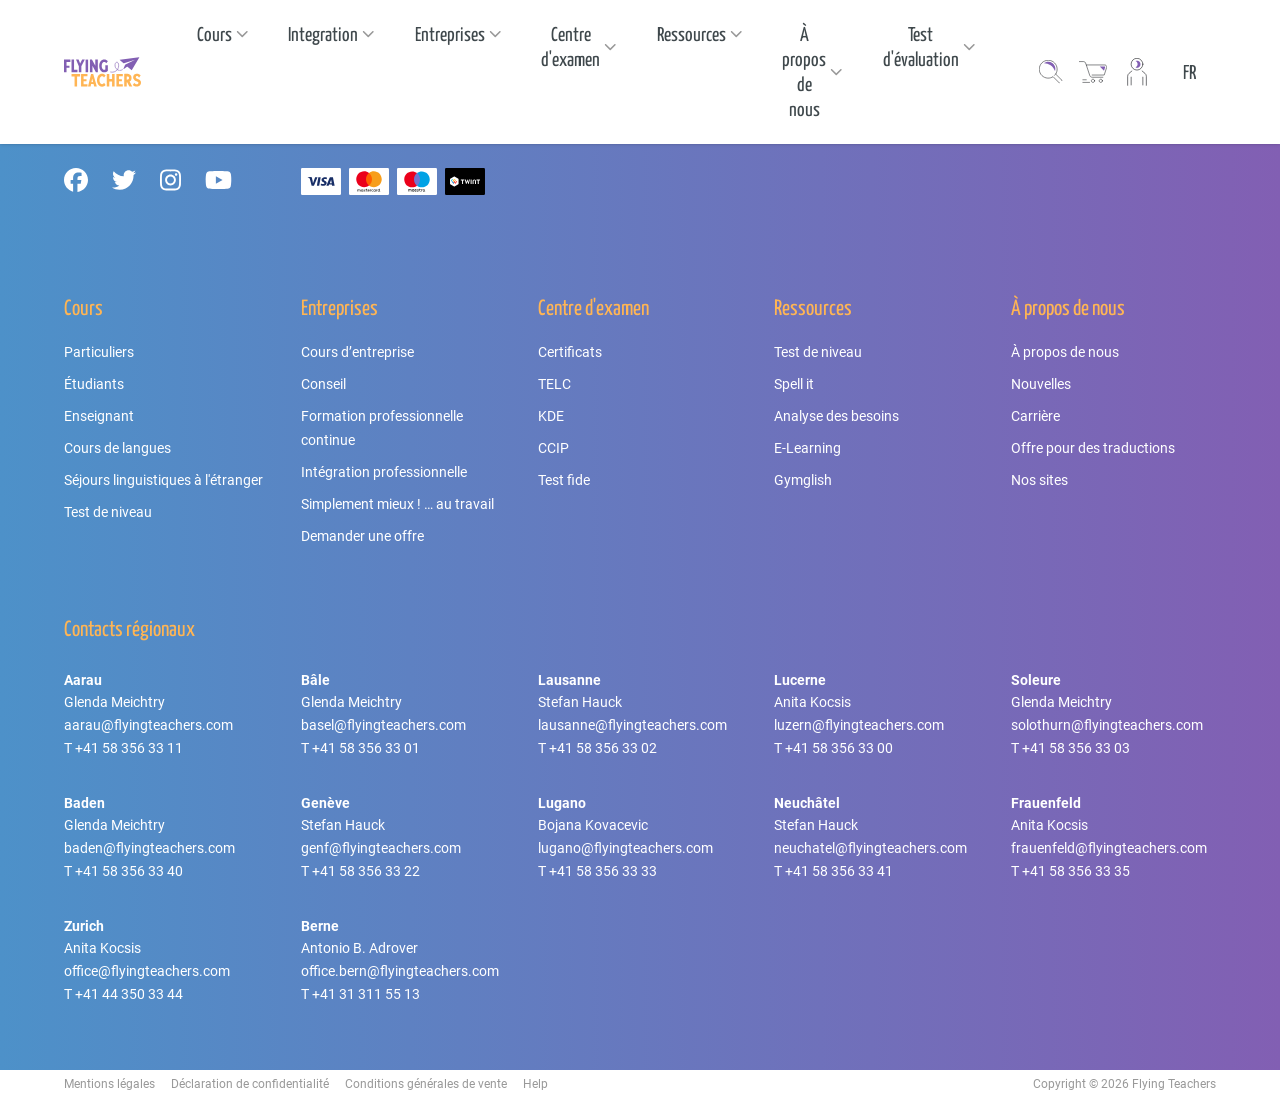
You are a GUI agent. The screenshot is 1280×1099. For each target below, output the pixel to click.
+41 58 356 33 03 (1076, 748)
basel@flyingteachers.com (383, 725)
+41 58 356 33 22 (366, 871)
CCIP (553, 448)
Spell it (794, 384)
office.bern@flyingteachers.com (400, 971)
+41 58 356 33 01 (366, 748)
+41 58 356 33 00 (839, 748)
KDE (551, 416)
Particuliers (99, 352)
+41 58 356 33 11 (129, 748)
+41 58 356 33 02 (603, 748)
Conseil (323, 384)
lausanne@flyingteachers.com (632, 725)
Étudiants (94, 384)
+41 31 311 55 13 (366, 994)
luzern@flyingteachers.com (859, 725)
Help (535, 1084)
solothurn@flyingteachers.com (1107, 725)
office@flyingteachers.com (147, 971)
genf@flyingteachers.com (381, 848)
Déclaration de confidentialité (250, 1084)
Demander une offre (362, 536)
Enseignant (99, 416)
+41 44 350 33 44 (129, 994)
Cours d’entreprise (357, 352)
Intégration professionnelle (384, 472)
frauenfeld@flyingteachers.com (1109, 848)
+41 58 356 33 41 (839, 871)
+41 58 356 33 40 (129, 871)
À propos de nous (1065, 352)
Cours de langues (117, 448)
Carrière (1035, 416)
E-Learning (807, 448)
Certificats (570, 352)
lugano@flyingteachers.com (625, 848)
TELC (554, 384)
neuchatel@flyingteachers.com (870, 848)
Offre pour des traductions (1093, 448)
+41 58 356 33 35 (1076, 871)
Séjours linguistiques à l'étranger (163, 480)
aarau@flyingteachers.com (148, 725)
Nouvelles (1041, 384)
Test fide (564, 480)
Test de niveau (108, 512)
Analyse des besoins (836, 416)
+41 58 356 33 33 (603, 871)
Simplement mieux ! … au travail (397, 504)
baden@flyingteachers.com (149, 848)
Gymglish (803, 480)
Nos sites (1039, 480)
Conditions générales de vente (426, 1084)
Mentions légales (109, 1084)
